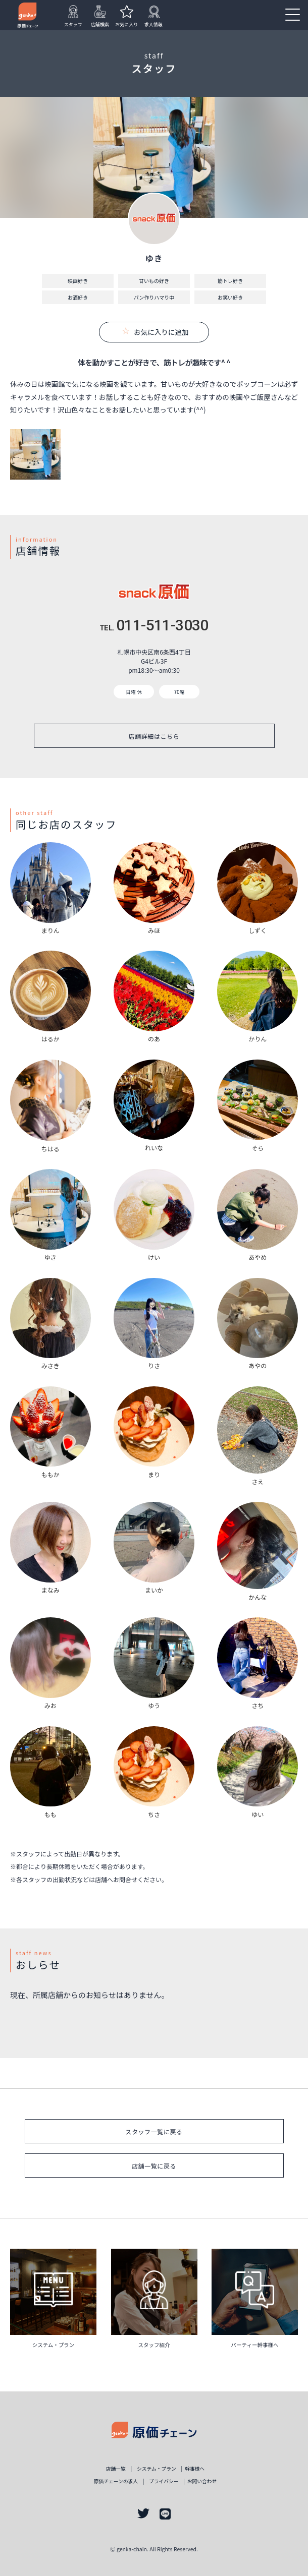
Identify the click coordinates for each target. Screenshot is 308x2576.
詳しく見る (53, 2302)
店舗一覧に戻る (154, 2165)
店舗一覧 (116, 2468)
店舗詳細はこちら (154, 736)
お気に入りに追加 (155, 332)
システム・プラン (156, 2468)
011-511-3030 (154, 625)
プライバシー (163, 2481)
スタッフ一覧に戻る (153, 2131)
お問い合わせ (202, 2481)
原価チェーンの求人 (116, 2481)
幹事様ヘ (194, 2468)
